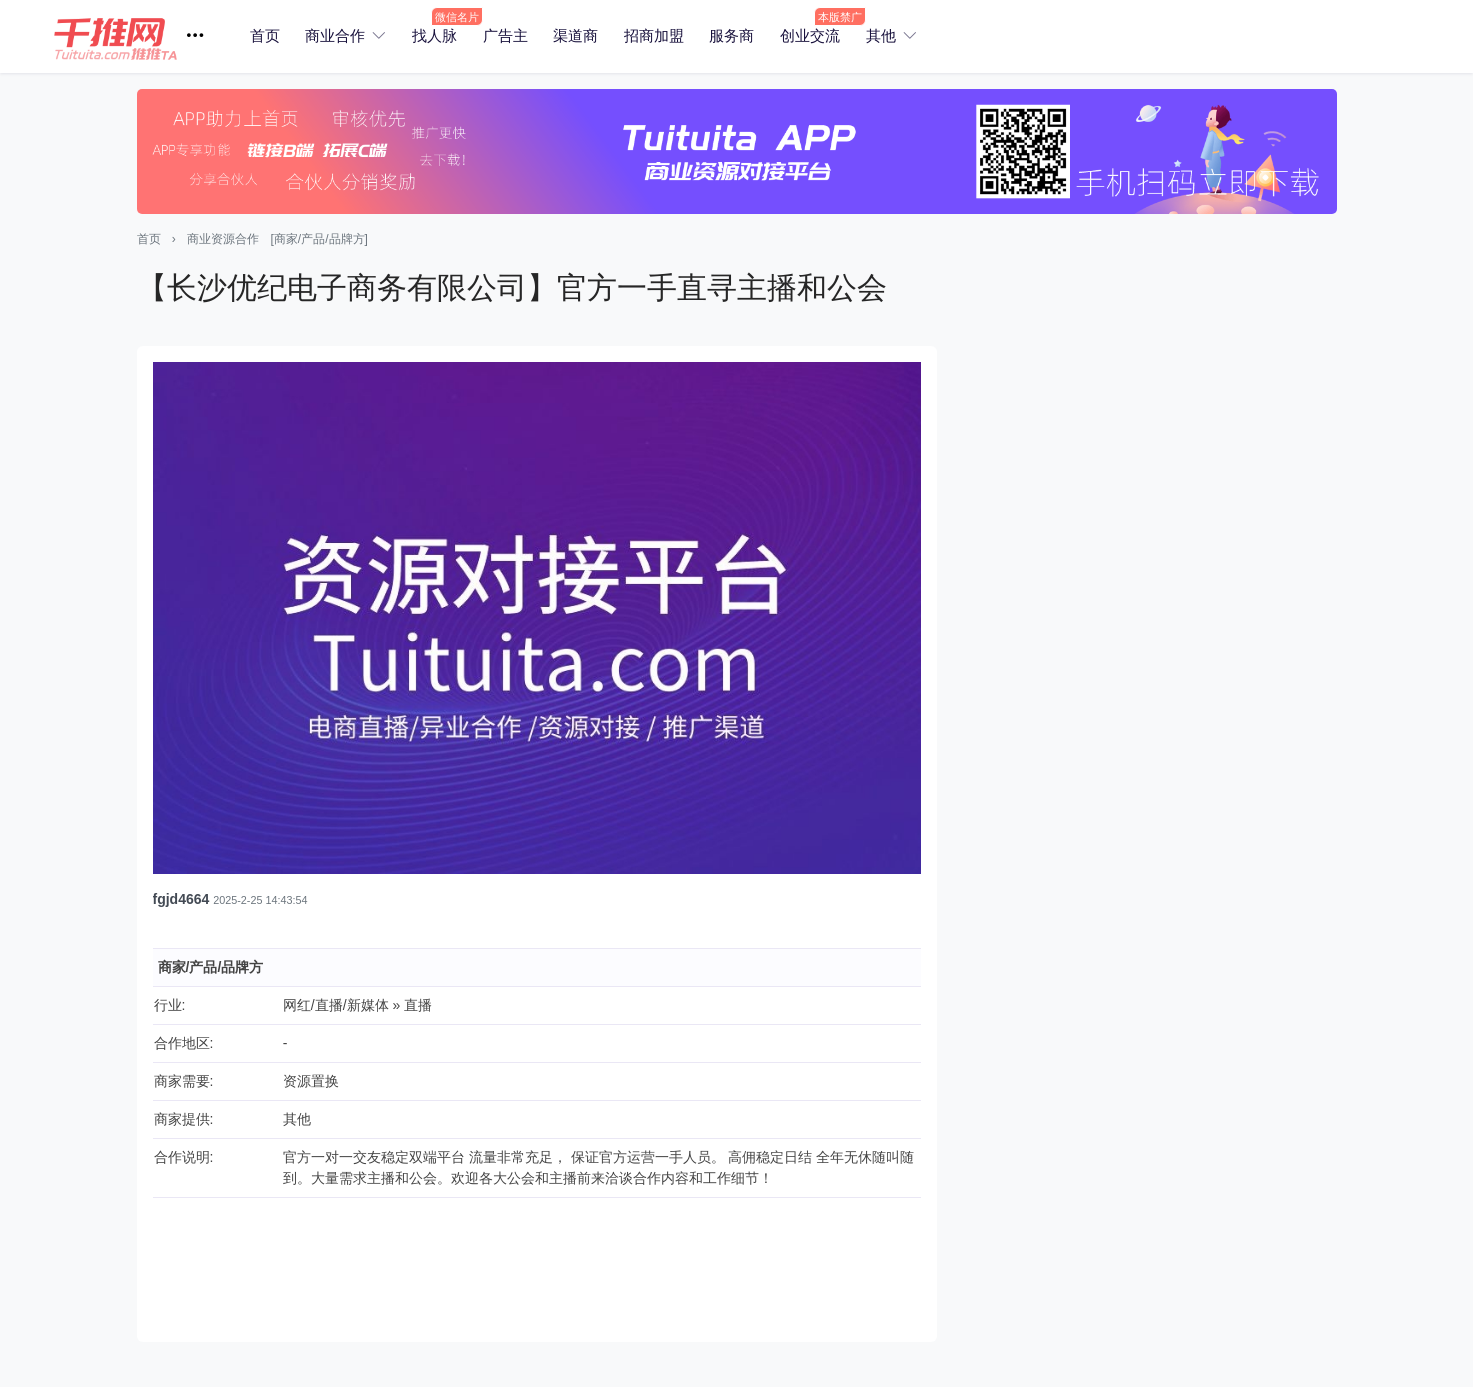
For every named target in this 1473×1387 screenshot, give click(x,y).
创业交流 (810, 35)
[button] (136, 36)
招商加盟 (654, 35)
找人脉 (434, 35)
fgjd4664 (181, 899)
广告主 (505, 35)
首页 (265, 35)
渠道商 (575, 35)
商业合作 (335, 35)
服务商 (731, 35)
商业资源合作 (223, 239)
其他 (881, 35)
